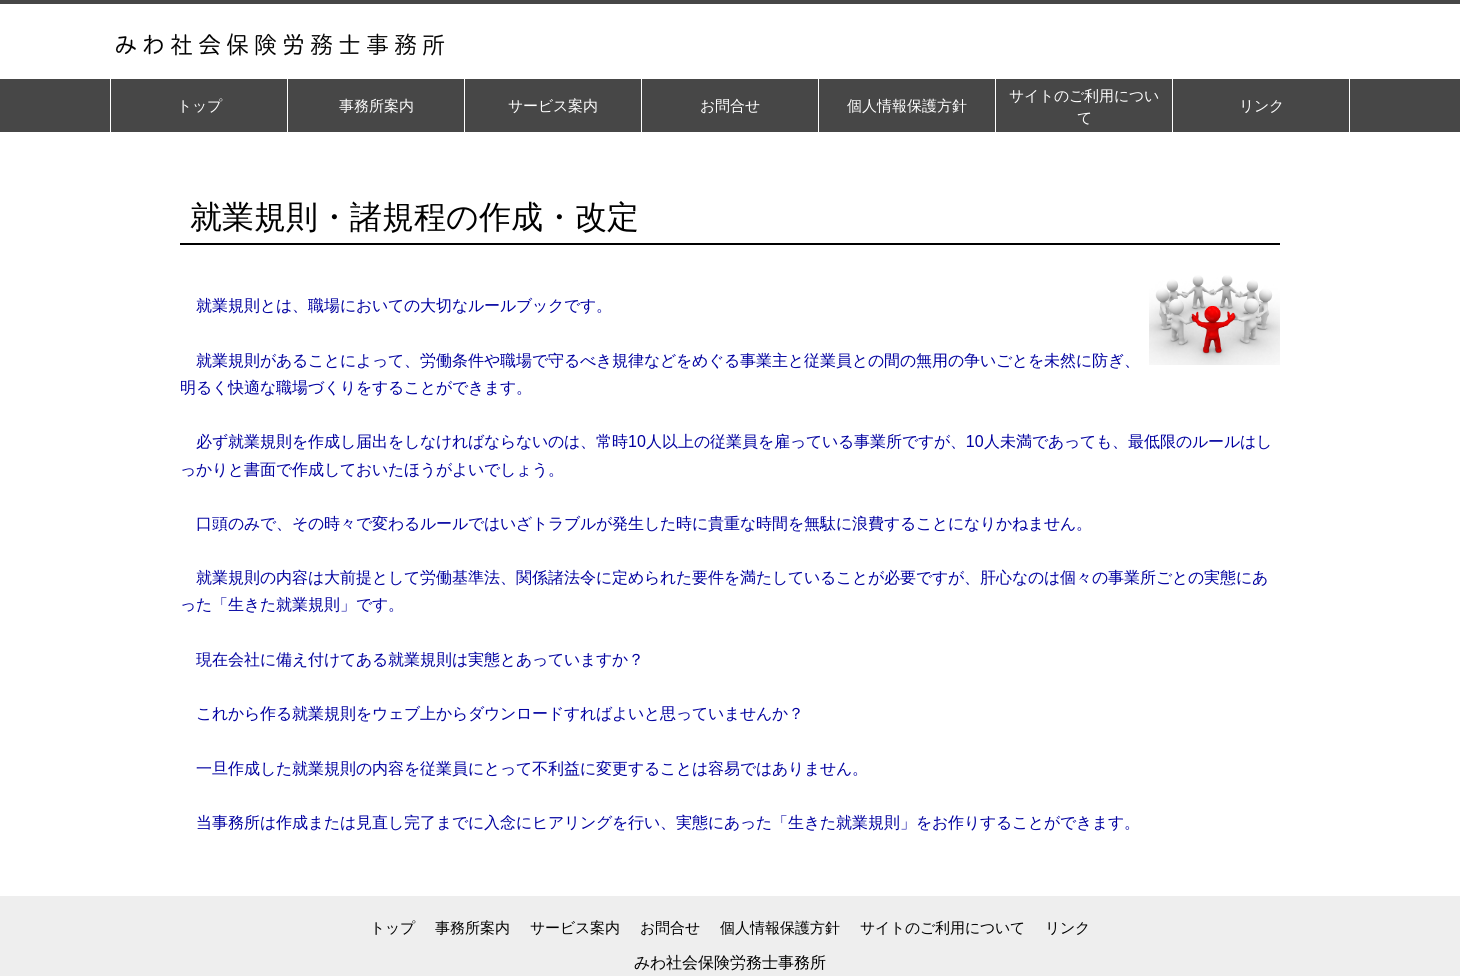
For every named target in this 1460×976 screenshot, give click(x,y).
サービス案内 (575, 927)
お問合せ (670, 927)
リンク (1067, 927)
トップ (392, 927)
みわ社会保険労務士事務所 (730, 962)
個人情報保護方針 (780, 927)
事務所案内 (472, 927)
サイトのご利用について (942, 927)
